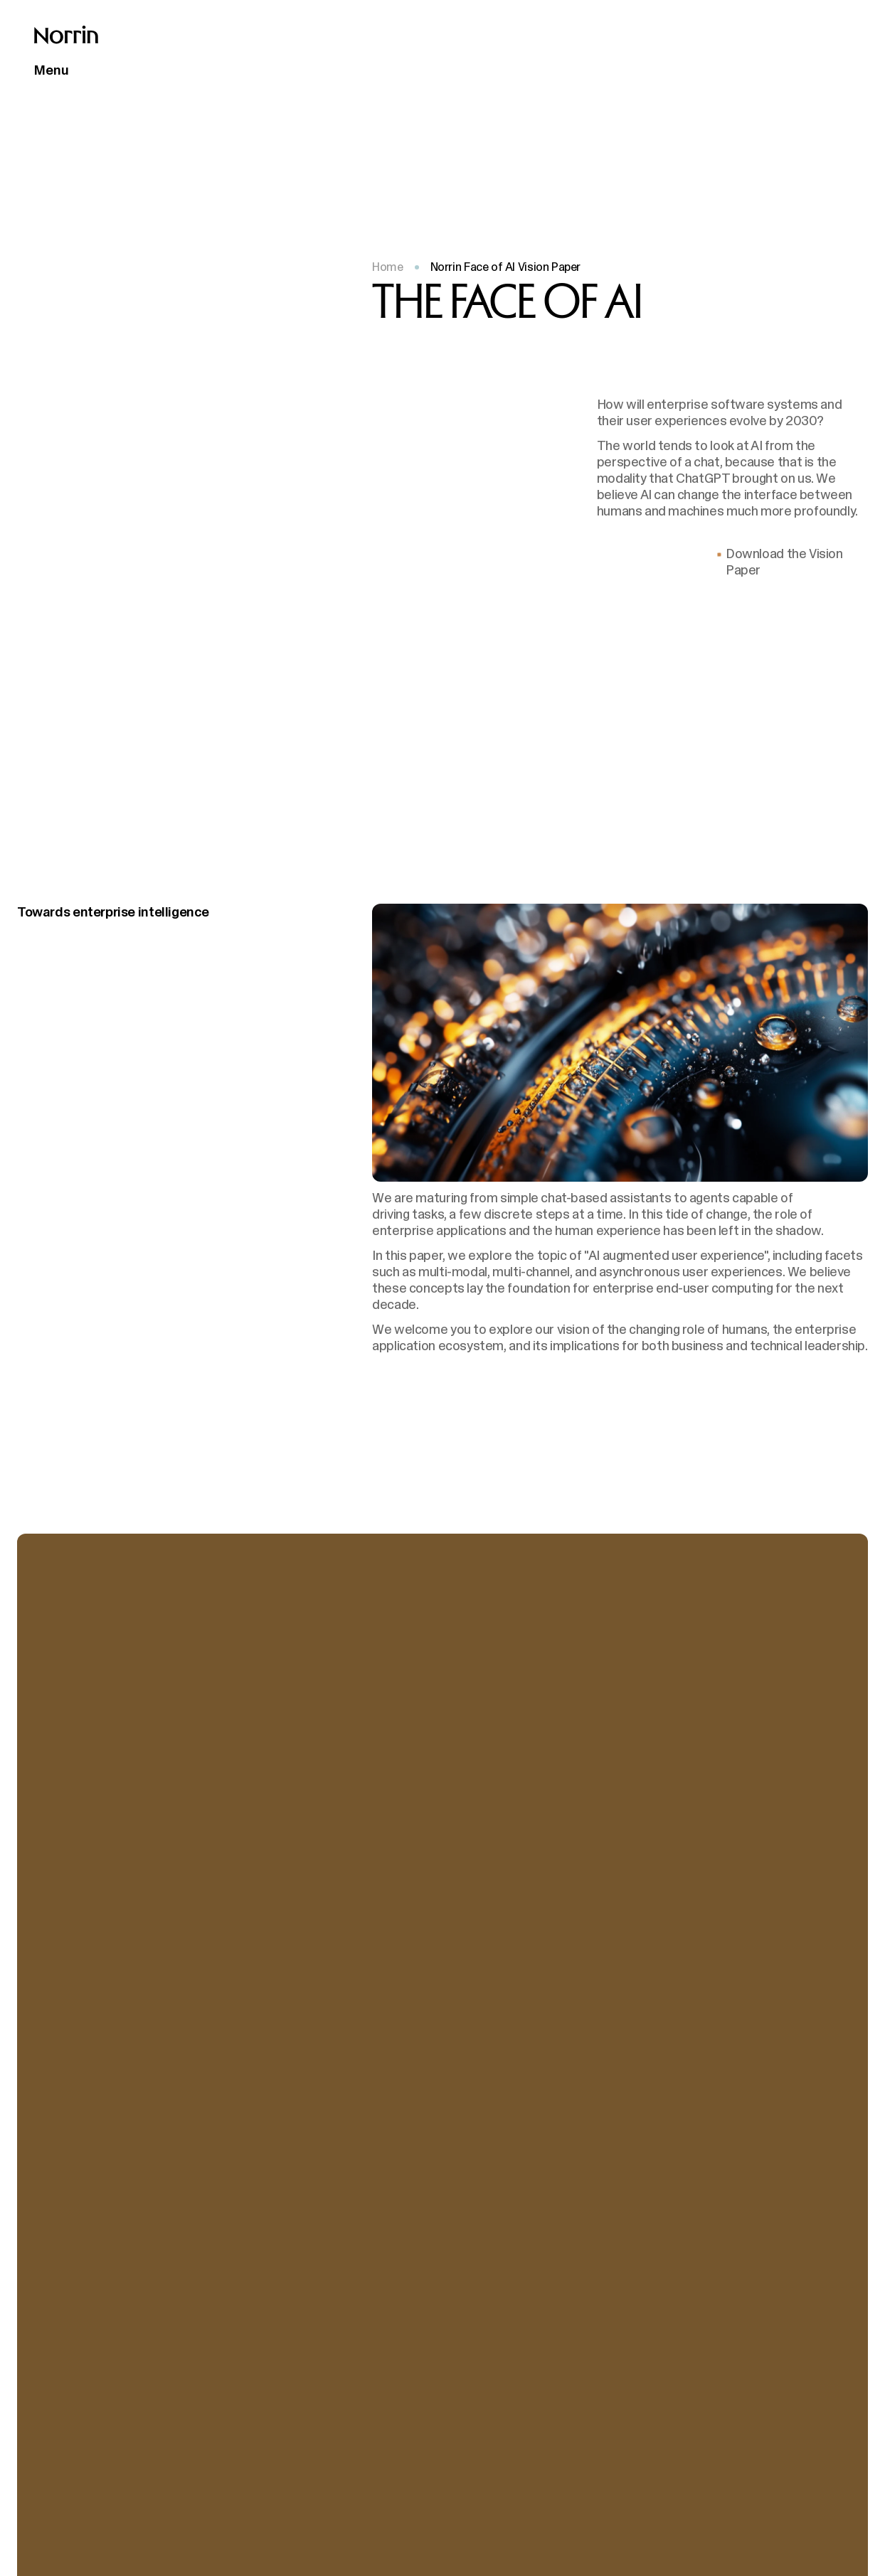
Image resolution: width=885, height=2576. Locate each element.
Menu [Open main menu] (51, 70)
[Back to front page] (66, 35)
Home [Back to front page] (387, 266)
